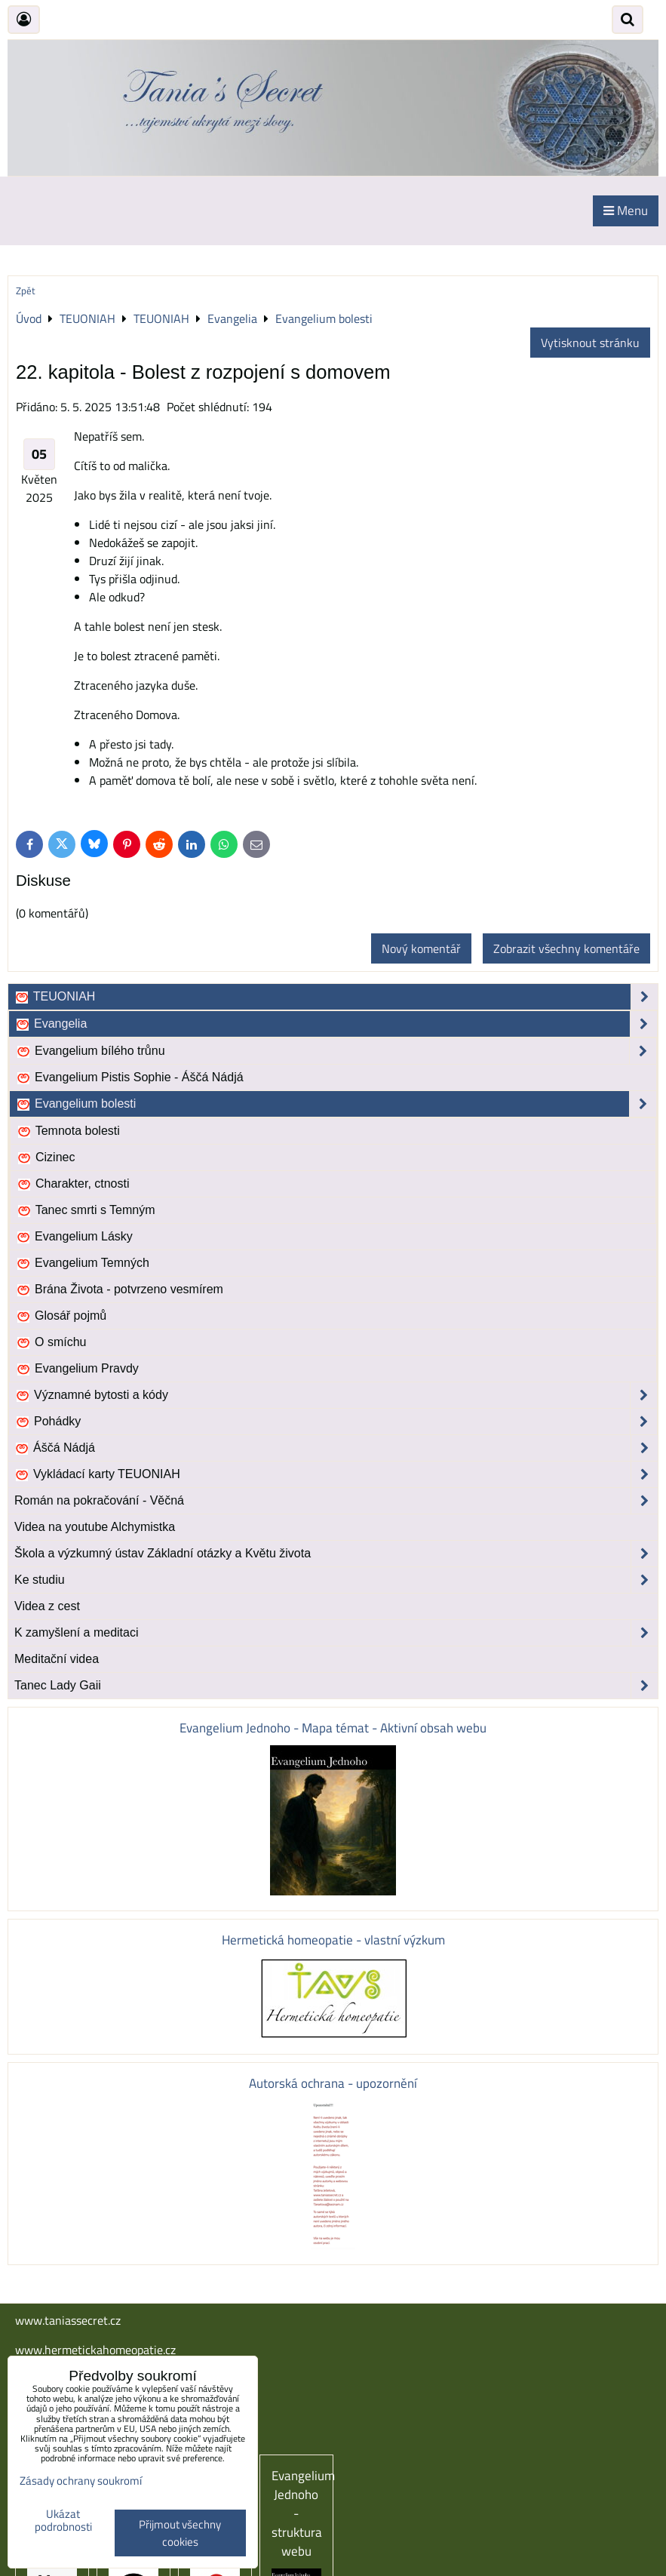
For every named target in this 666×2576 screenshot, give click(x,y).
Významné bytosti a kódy (336, 1395)
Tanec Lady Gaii (336, 1685)
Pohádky (336, 1421)
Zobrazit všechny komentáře (566, 948)
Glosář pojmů (61, 1316)
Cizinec (46, 1157)
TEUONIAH (336, 997)
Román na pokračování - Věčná (336, 1501)
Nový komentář (421, 948)
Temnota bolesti (68, 1131)
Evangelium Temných (82, 1263)
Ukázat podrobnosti (63, 2520)
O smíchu (51, 1342)
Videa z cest (47, 1606)
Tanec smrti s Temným (86, 1210)
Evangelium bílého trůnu (336, 1051)
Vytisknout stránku (590, 343)
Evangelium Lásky (74, 1236)
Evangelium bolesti (336, 1104)
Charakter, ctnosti (73, 1184)
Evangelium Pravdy (77, 1369)
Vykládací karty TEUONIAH (336, 1474)
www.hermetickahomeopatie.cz (95, 2350)
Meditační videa (56, 1658)
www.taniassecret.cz (68, 2320)
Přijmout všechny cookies (180, 2533)
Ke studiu (336, 1580)
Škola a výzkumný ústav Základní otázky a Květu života (336, 1553)
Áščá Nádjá (336, 1448)
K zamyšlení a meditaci (336, 1633)
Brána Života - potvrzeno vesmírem (119, 1289)
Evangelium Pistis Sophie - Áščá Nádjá (130, 1077)
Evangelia (336, 1024)
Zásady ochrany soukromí (81, 2480)
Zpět (25, 290)
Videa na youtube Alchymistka (94, 1526)
